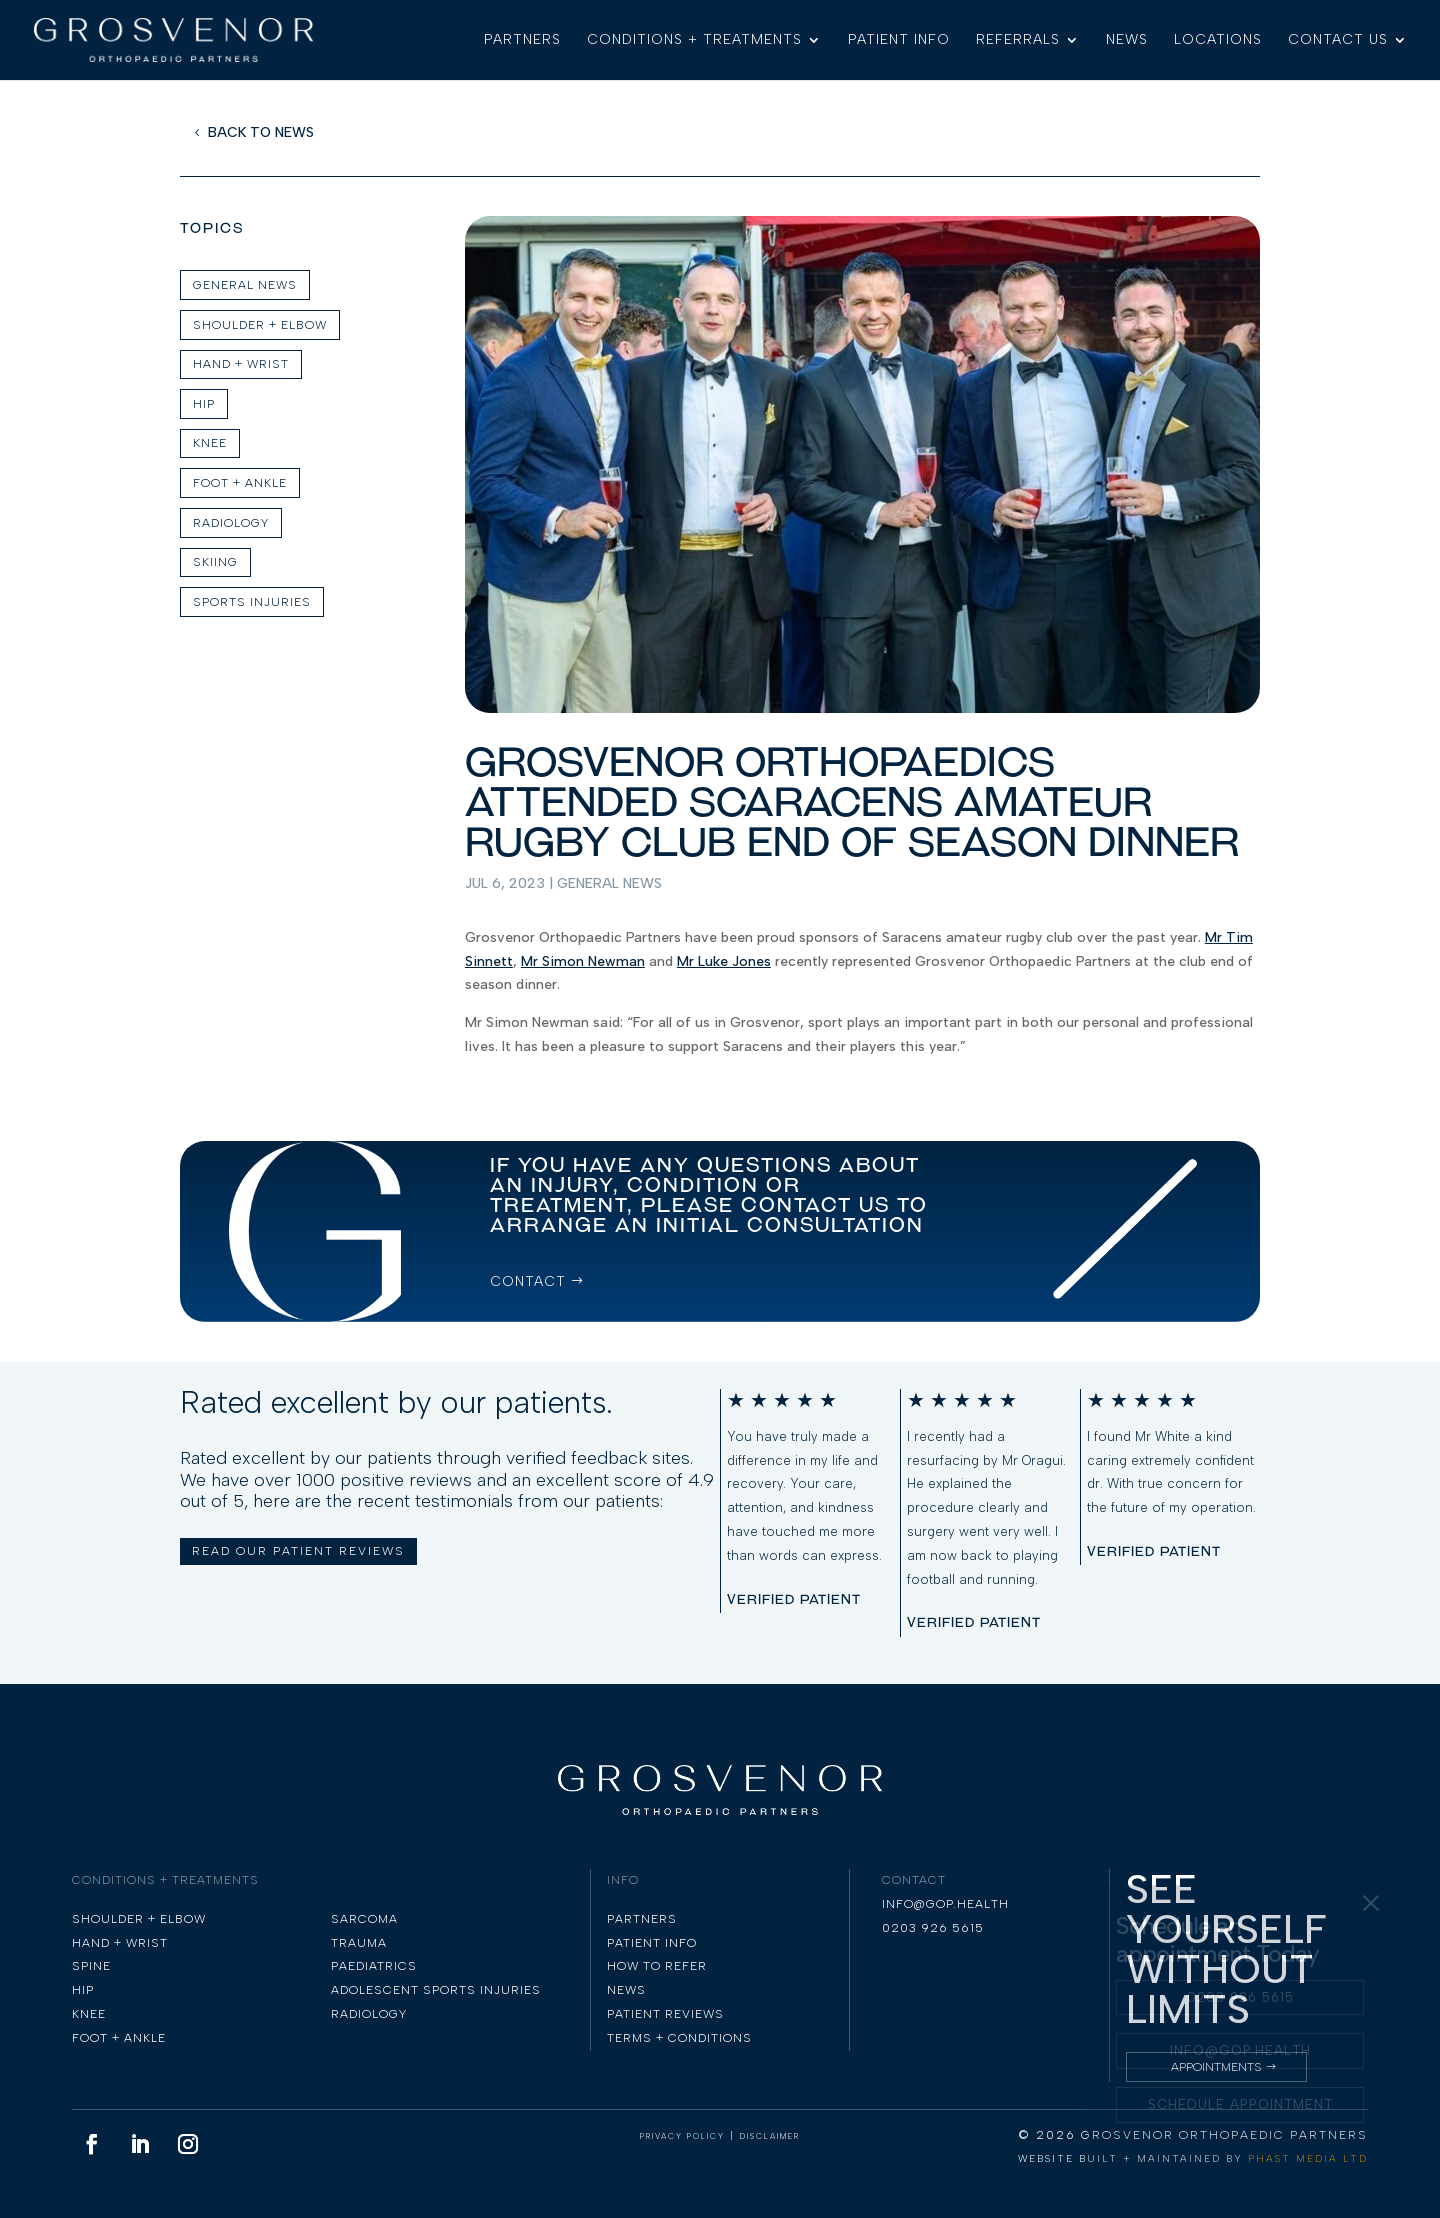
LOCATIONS (1218, 40)
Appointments (1216, 2067)
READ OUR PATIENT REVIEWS (298, 1551)
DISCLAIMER (770, 2136)
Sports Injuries (252, 602)
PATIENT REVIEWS (665, 2014)
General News (609, 883)
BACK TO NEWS (261, 132)
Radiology (231, 523)
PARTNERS (522, 40)
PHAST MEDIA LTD (1308, 2158)
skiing (215, 562)
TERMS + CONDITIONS (679, 2038)
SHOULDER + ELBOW (260, 325)
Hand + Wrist (241, 364)
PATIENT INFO (899, 40)
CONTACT (528, 1281)
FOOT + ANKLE (240, 483)
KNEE (210, 443)
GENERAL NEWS (245, 285)
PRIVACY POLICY (682, 2136)
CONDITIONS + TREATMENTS (694, 40)
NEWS (1127, 40)
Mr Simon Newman (583, 961)
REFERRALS (1018, 40)
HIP (204, 404)
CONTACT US (1338, 40)
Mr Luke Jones (724, 961)
